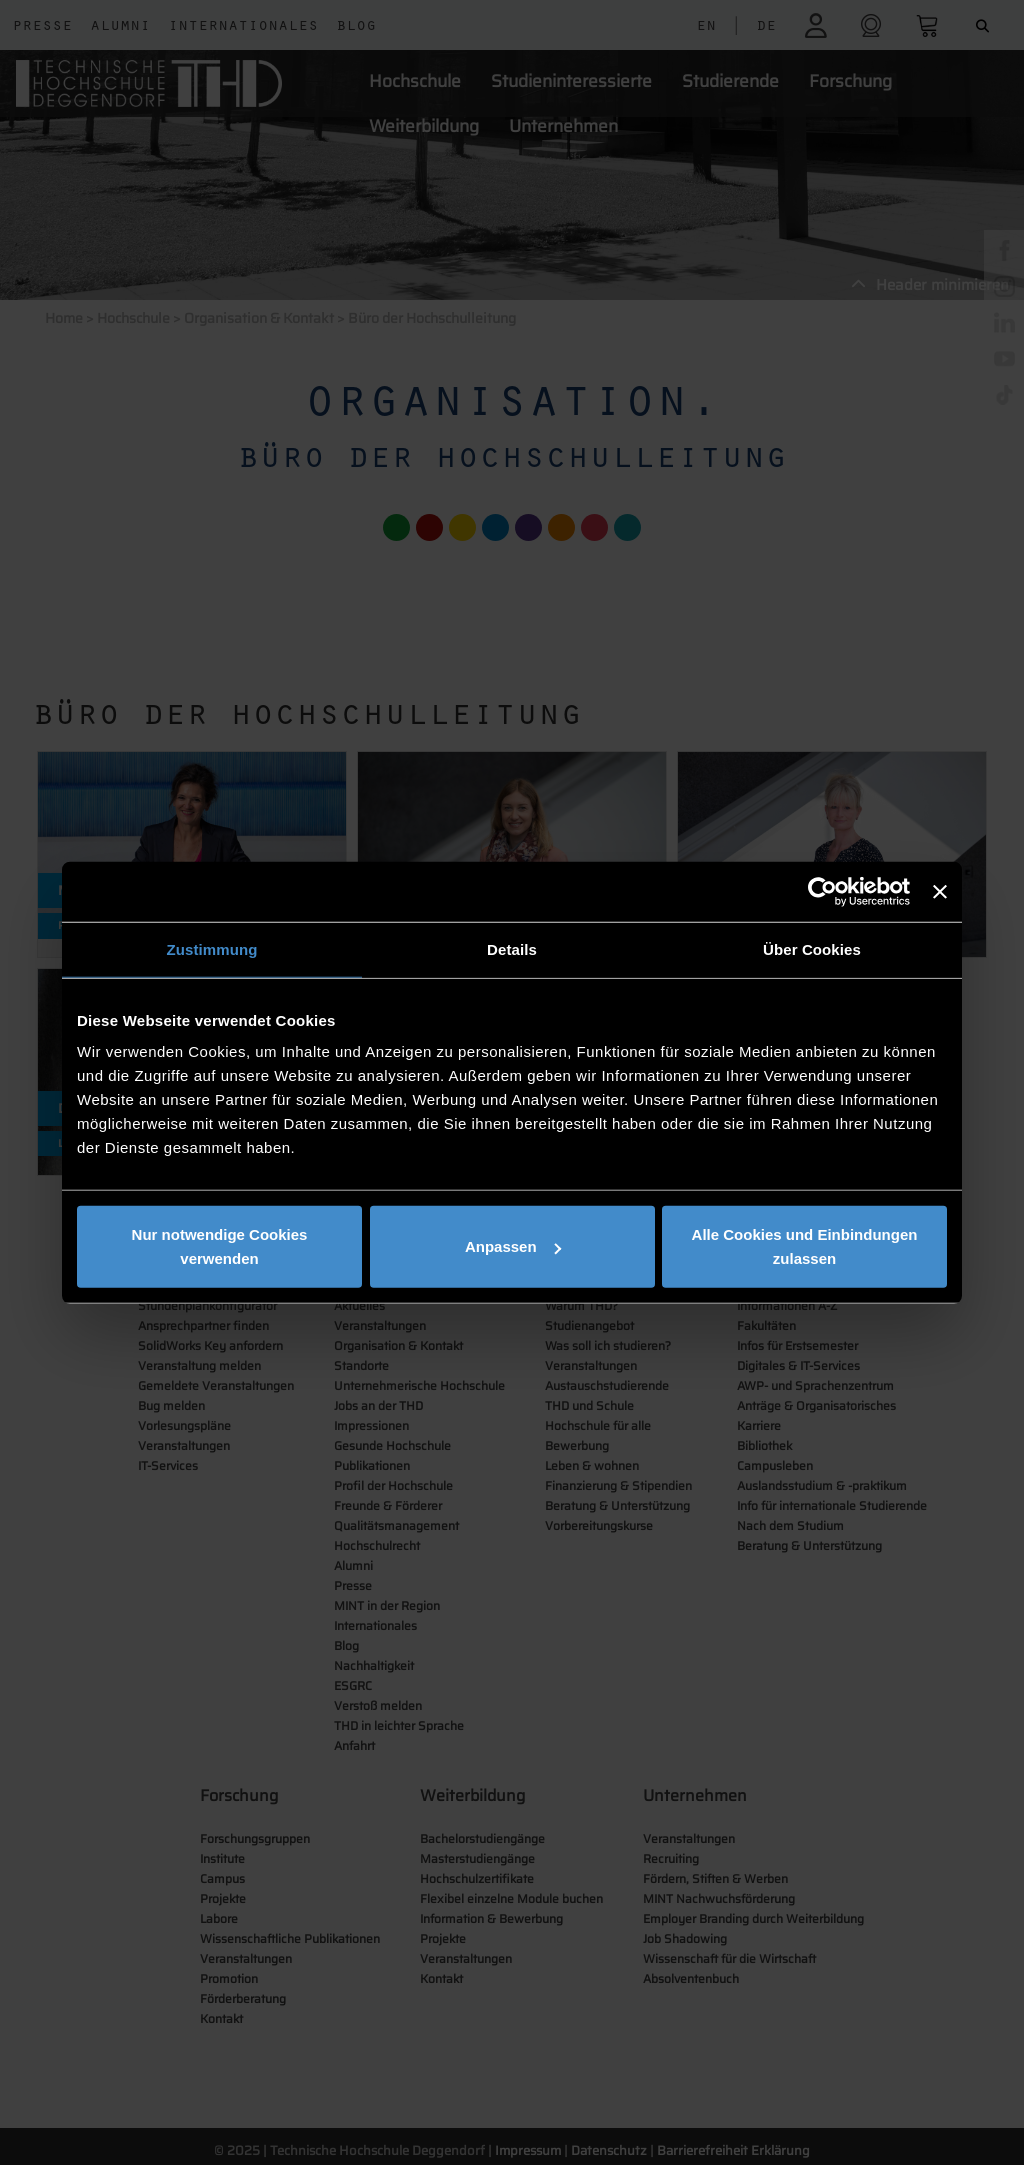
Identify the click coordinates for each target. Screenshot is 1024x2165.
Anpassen (513, 1246)
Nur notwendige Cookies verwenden (220, 1246)
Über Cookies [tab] (812, 948)
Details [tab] (512, 948)
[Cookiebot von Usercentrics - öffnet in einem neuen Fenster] (822, 891)
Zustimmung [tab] (212, 948)
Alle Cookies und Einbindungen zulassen (805, 1246)
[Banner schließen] (940, 891)
